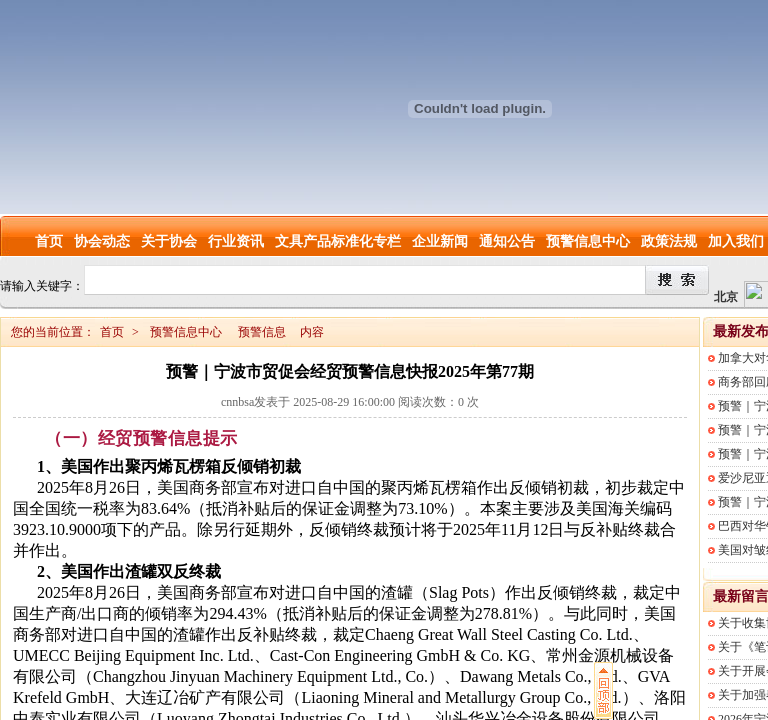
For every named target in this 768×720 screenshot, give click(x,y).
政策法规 (669, 241)
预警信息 (262, 332)
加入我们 (736, 241)
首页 (49, 241)
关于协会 (169, 241)
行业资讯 (236, 241)
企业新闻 (440, 241)
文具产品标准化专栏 (338, 241)
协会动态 (102, 241)
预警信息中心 (588, 241)
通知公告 (507, 241)
